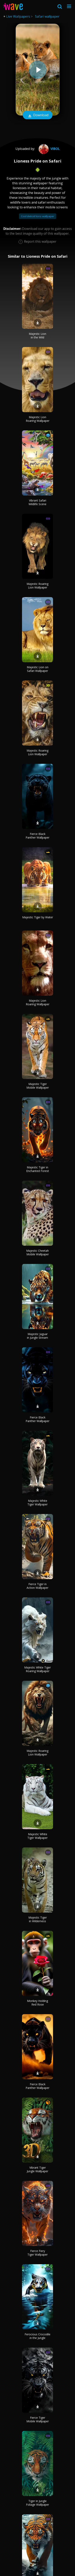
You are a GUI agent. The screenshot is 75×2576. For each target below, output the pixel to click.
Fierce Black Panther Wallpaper (37, 835)
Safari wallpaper (47, 16)
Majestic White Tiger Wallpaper (37, 1502)
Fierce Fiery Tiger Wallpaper (37, 2252)
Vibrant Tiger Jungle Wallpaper (37, 2169)
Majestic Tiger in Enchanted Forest (37, 1169)
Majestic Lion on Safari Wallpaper (37, 669)
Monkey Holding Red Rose (37, 2002)
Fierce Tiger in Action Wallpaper (37, 1586)
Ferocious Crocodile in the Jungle (37, 2336)
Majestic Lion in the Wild (37, 335)
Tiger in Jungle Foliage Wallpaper (37, 2502)
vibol (49, 148)
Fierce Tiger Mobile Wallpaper (37, 2419)
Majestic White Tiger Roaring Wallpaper (37, 1669)
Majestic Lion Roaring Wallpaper (37, 419)
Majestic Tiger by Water (37, 917)
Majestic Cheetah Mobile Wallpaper (37, 1252)
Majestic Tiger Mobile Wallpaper (37, 1085)
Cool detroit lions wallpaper (37, 216)
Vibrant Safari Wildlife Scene (37, 502)
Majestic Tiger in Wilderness (37, 1919)
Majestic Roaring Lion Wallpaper (37, 585)
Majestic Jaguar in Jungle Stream (37, 1335)
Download (37, 115)
